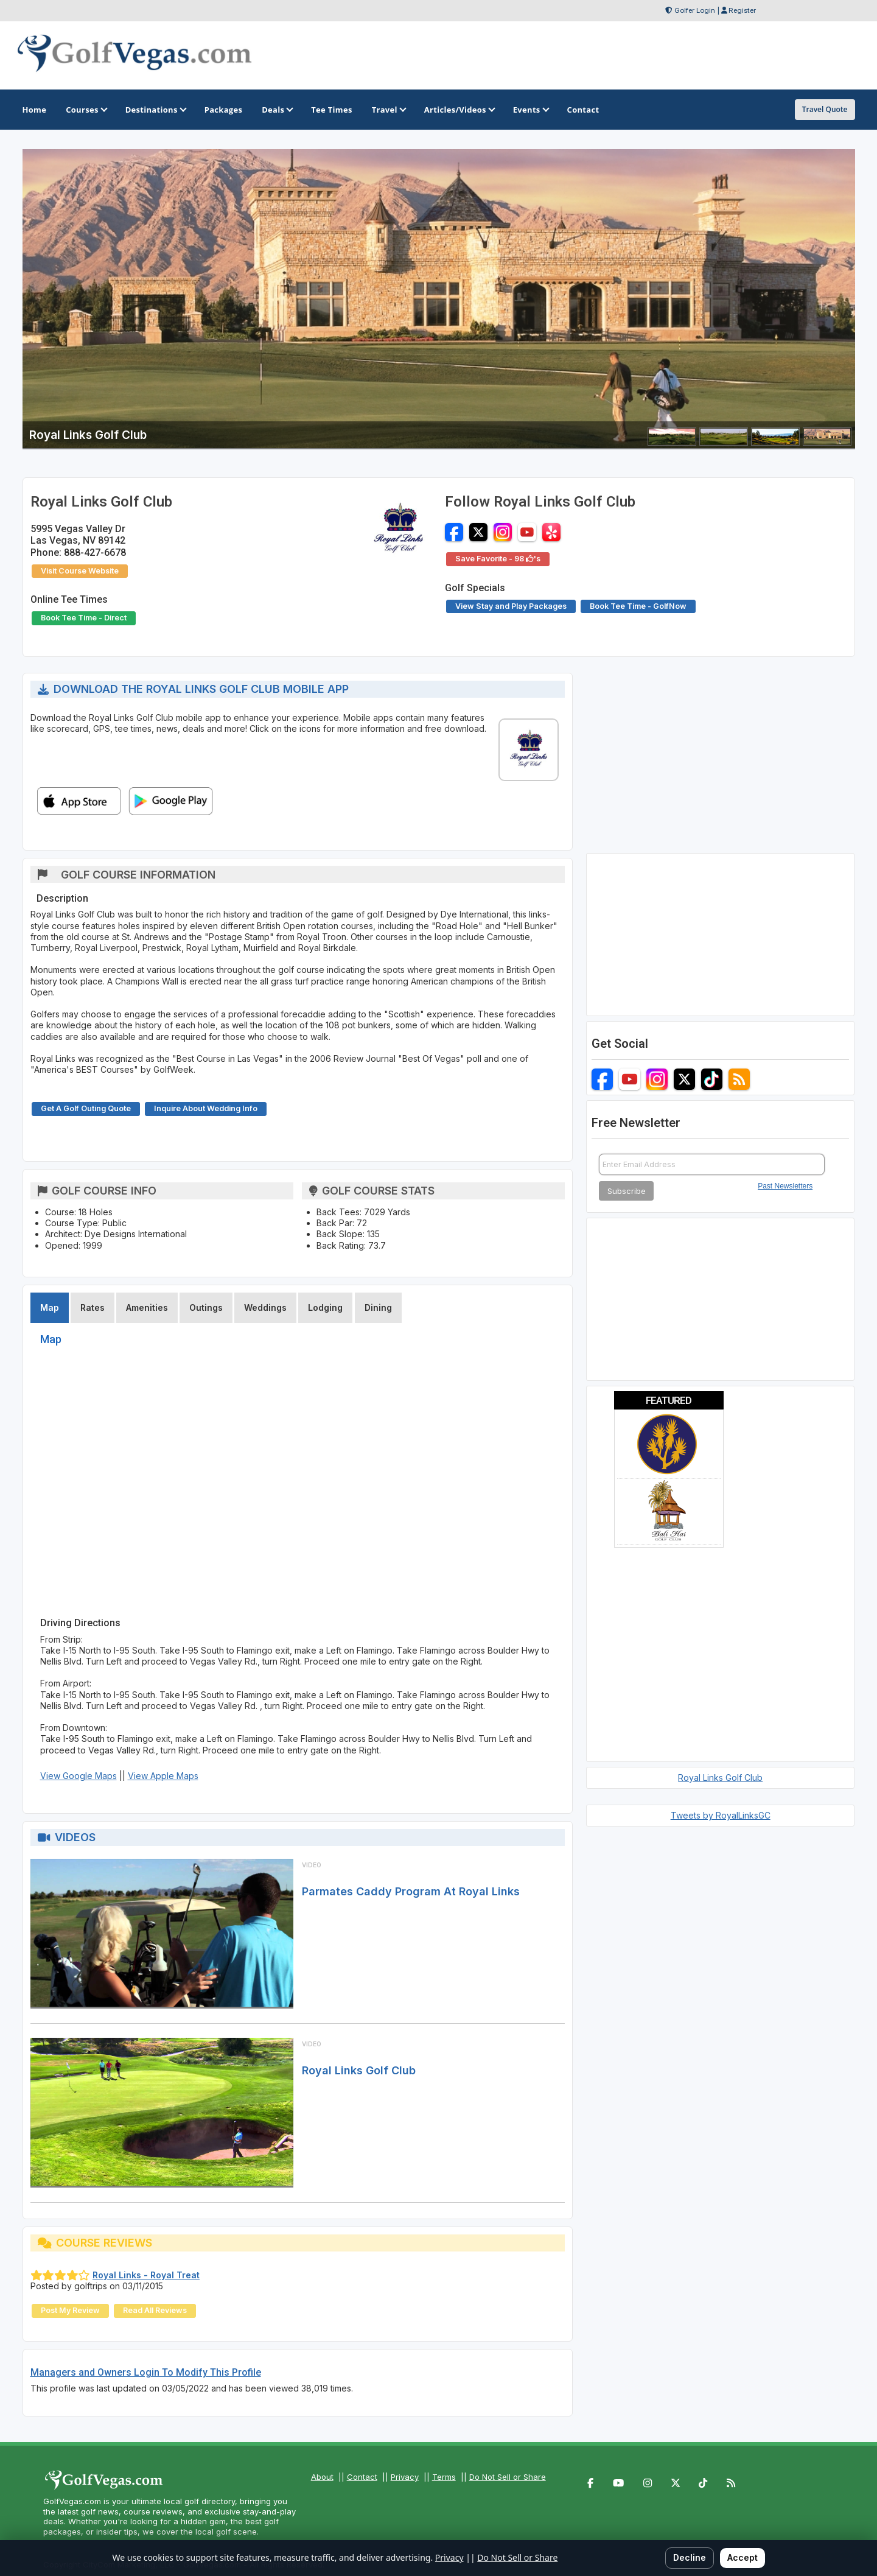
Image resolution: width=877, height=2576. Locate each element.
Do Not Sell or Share (507, 2477)
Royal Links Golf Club (359, 2070)
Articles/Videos (459, 109)
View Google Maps (78, 1776)
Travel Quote (825, 109)
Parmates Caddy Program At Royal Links (411, 1891)
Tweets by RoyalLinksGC (720, 1815)
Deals (277, 109)
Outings (206, 1307)
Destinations (155, 109)
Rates (92, 1307)
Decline (689, 2557)
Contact (362, 2477)
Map (49, 1307)
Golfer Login (694, 10)
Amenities (147, 1307)
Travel (388, 109)
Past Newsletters (785, 1186)
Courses (85, 109)
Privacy (405, 2477)
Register (742, 10)
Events (530, 109)
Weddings (265, 1307)
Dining (378, 1307)
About (322, 2477)
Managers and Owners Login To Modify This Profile (145, 2372)
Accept (742, 2557)
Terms (444, 2477)
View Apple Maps (163, 1776)
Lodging (325, 1307)
